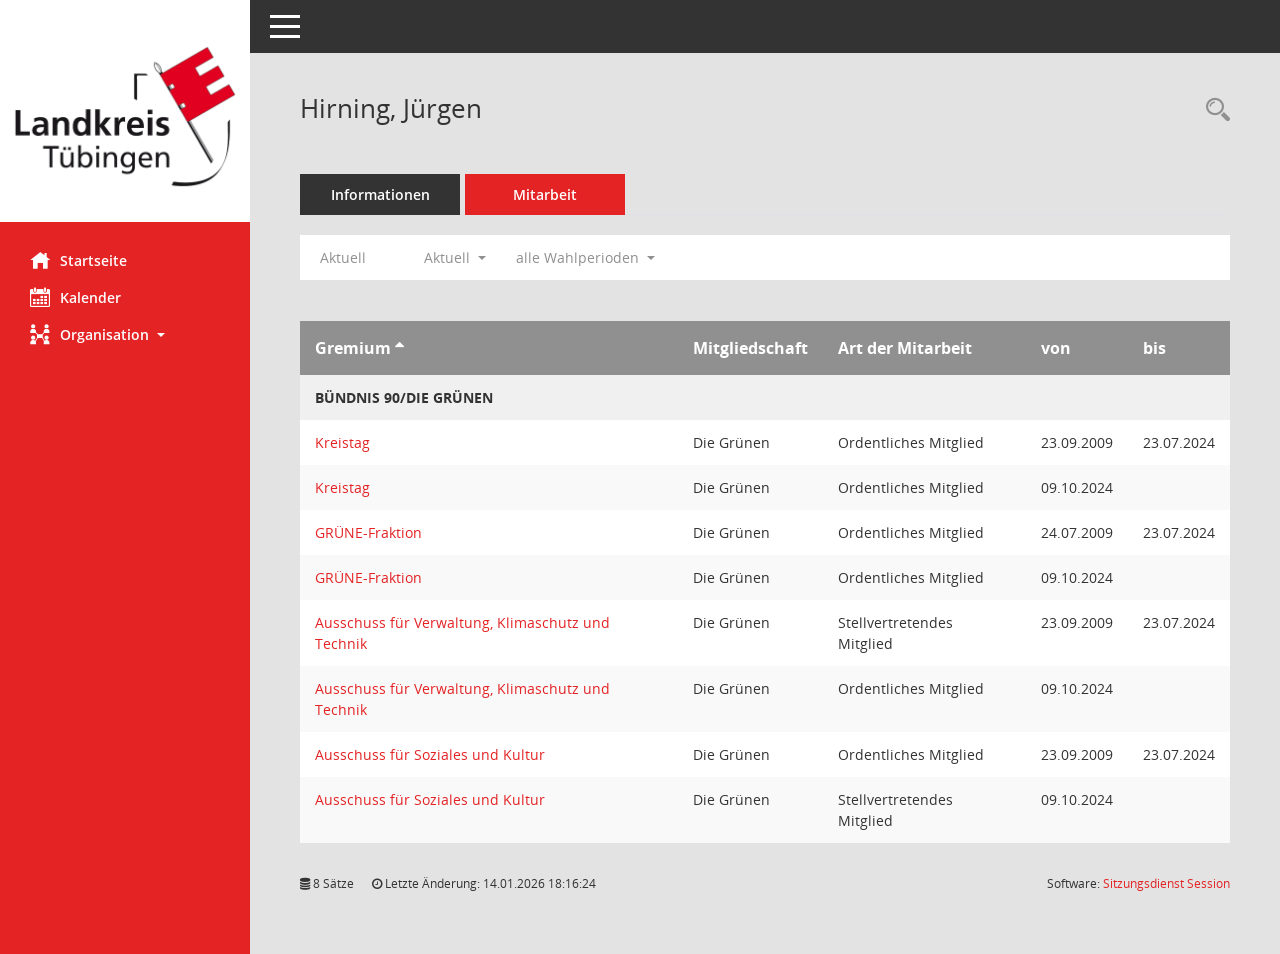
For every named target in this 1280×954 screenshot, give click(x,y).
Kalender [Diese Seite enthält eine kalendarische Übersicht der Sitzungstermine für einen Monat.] (75, 297)
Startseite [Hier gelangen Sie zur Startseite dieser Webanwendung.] (78, 260)
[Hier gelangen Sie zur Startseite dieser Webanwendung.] (125, 118)
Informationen (380, 194)
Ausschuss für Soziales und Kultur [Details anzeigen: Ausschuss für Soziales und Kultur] (430, 754)
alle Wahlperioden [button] (585, 257)
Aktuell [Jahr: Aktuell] (343, 257)
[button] (125, 334)
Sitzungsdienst (1166, 883)
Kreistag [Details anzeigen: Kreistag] (342, 442)
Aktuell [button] (455, 257)
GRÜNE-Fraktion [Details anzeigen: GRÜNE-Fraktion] (368, 532)
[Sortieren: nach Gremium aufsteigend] (399, 348)
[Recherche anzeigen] (1213, 110)
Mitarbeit (545, 194)
